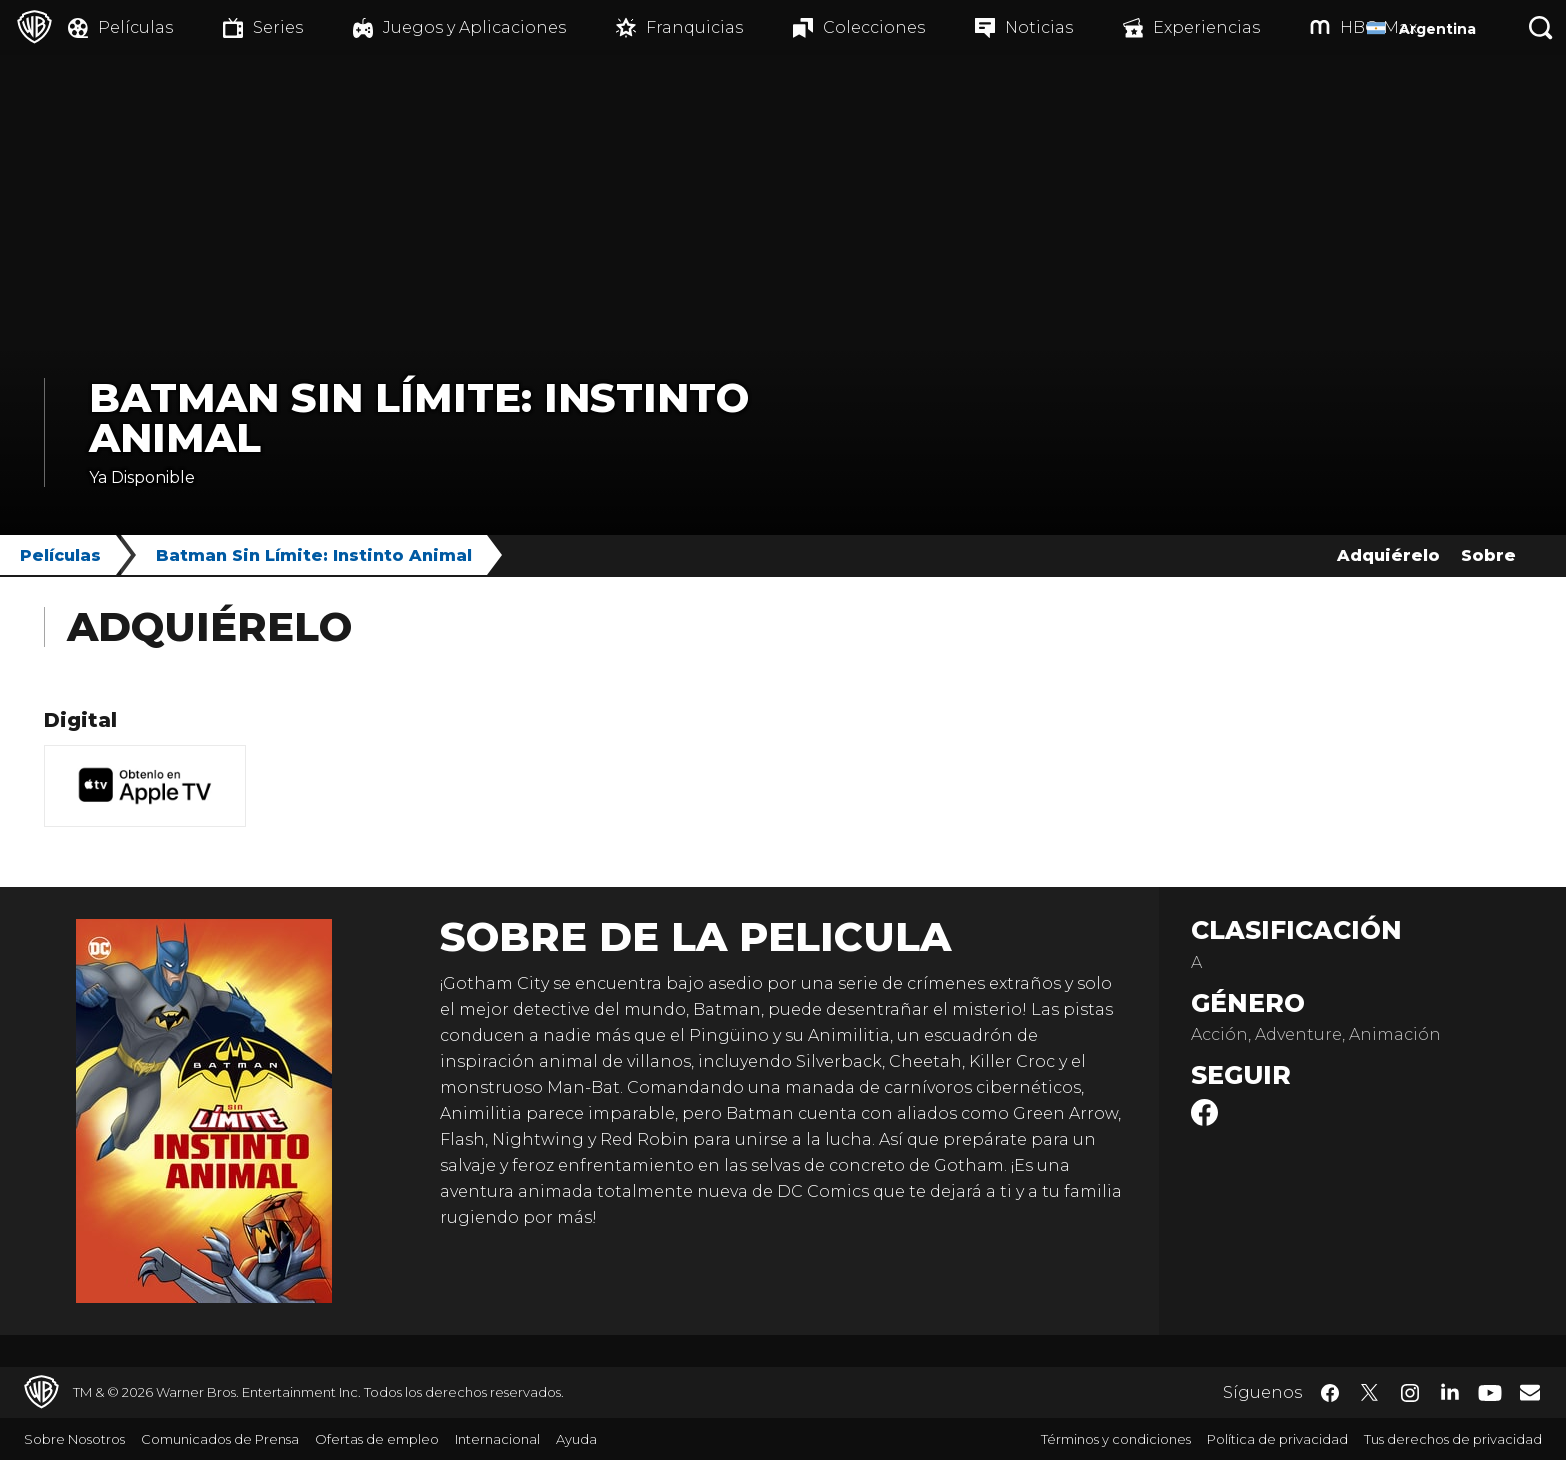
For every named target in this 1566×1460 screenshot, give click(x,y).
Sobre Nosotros (74, 1439)
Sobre (1488, 555)
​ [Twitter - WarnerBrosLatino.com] (1370, 1393)
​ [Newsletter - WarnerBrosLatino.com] (1530, 1392)
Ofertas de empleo (377, 1439)
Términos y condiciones (1116, 1439)
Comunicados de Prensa (220, 1439)
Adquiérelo (1388, 555)
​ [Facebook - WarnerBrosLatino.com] (1330, 1393)
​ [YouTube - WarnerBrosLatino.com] (1490, 1392)
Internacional (497, 1439)
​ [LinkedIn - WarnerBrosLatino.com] (1450, 1391)
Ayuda (576, 1439)
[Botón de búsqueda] (1541, 27)
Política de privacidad (1277, 1439)
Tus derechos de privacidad (1453, 1439)
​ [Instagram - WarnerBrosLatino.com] (1410, 1393)
